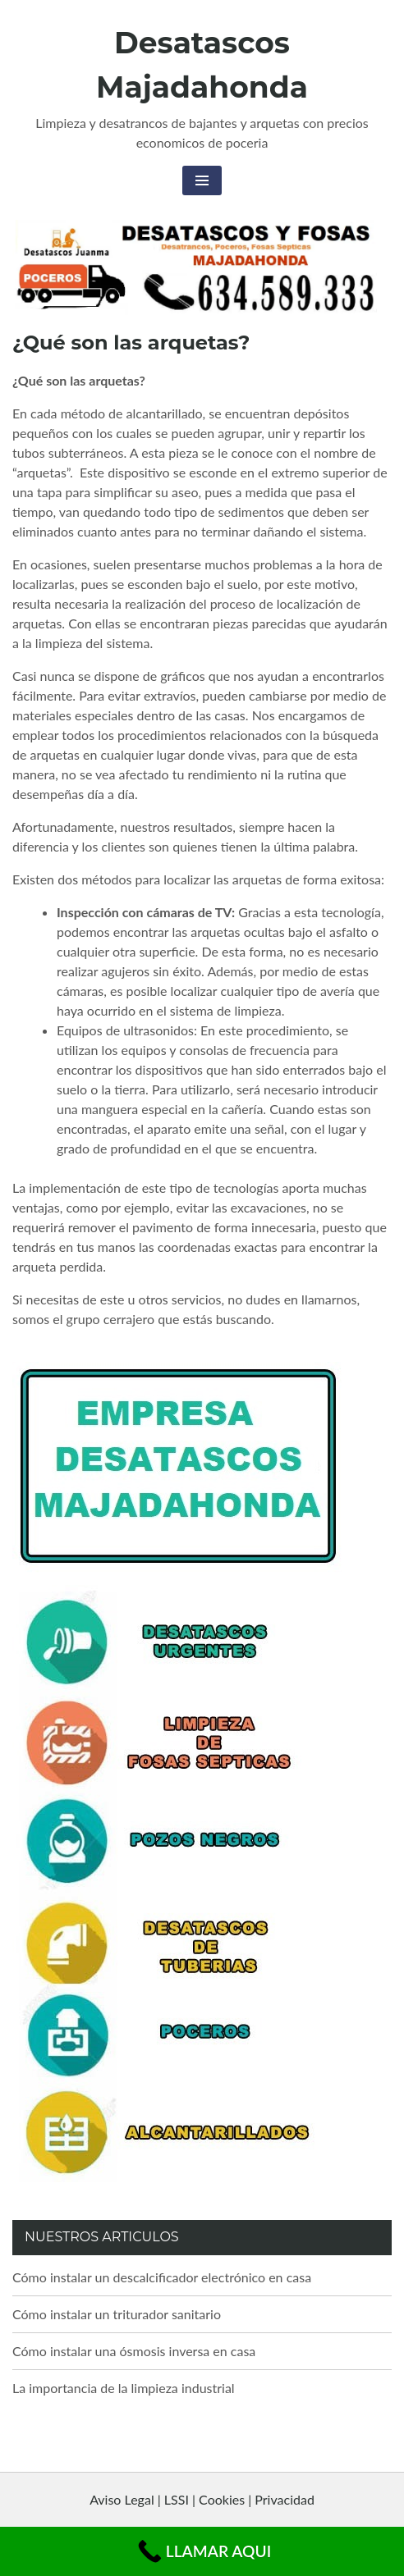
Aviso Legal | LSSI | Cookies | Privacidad (202, 2499)
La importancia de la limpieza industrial (123, 2388)
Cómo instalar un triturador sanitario (116, 2314)
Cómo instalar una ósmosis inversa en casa (133, 2351)
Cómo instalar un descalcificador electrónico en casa (161, 2277)
